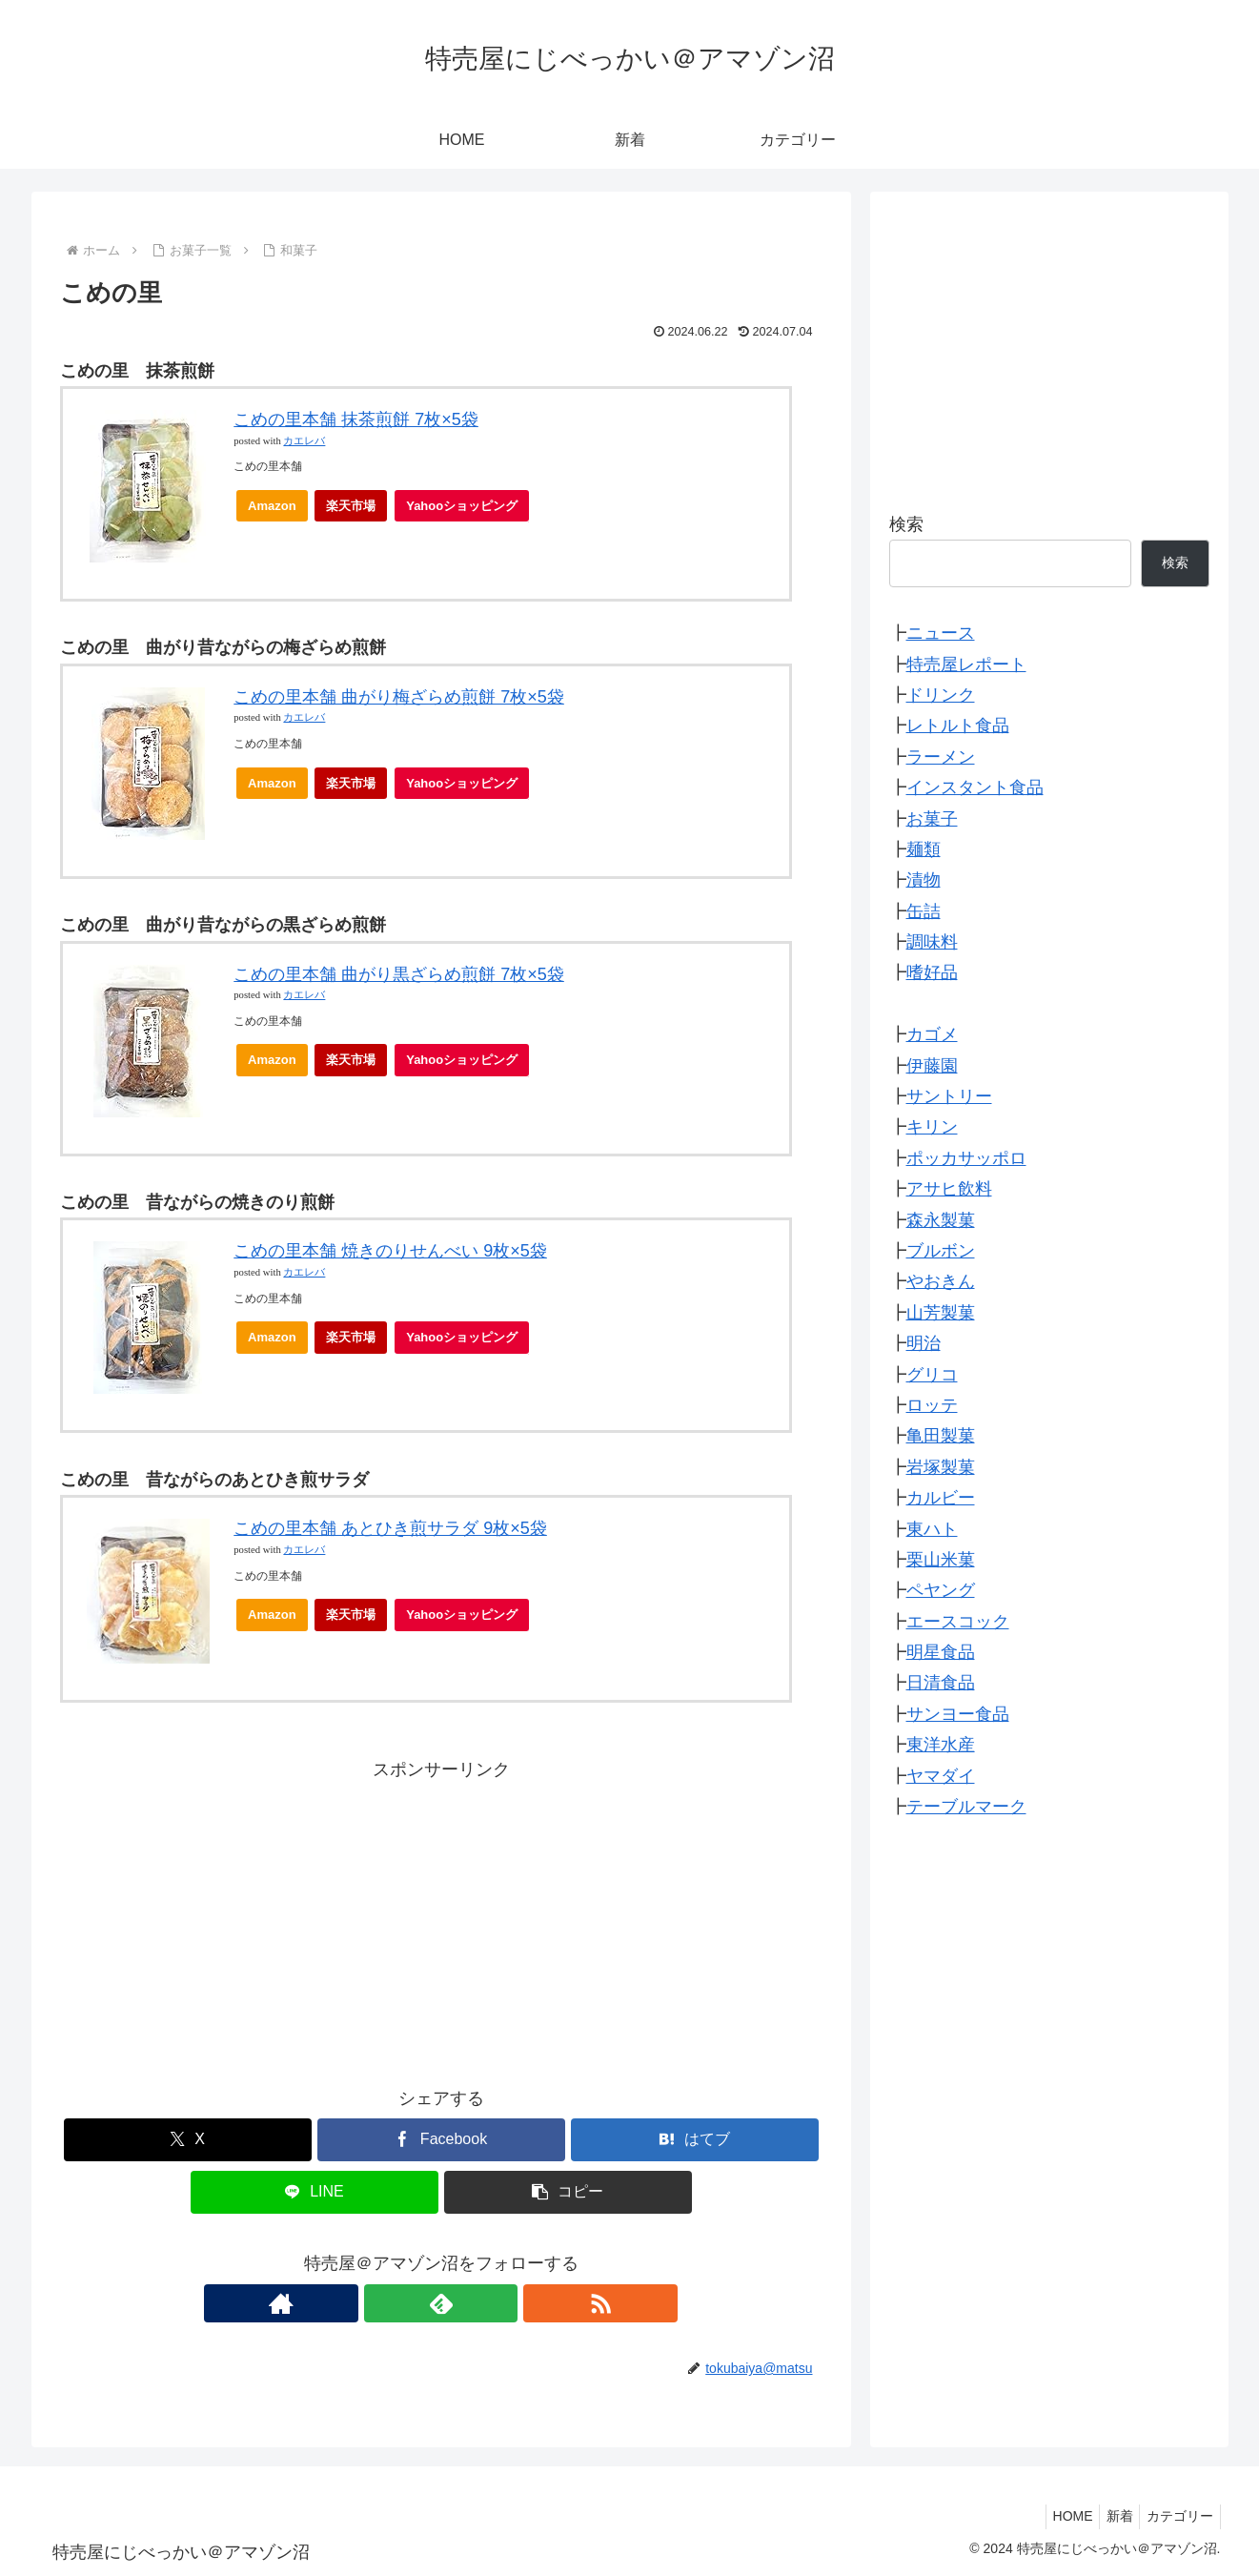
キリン (932, 1126)
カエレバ (304, 441)
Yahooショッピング (467, 510)
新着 (1110, 2516)
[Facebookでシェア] (441, 2139)
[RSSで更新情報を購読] (485, 2303)
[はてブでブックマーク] (695, 2139)
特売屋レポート (966, 664)
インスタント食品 (975, 787)
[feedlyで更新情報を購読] (441, 2303)
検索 (906, 524)
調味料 (932, 941)
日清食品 (940, 1682)
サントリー (949, 1096)
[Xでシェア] (188, 2139)
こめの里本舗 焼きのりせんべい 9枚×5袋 (390, 1250)
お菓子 (932, 818)
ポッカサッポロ (966, 1158)
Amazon (272, 506)
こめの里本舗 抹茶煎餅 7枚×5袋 (356, 419)
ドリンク (940, 695)
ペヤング (940, 1590)
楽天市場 (351, 506)
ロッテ (932, 1405)
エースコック (957, 1621)
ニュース (940, 633)
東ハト (932, 1529)
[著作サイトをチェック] (397, 2303)
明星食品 (940, 1652)
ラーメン (940, 757)
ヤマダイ (940, 1776)
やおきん (940, 1281)
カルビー (940, 1497)
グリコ (932, 1374)
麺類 (923, 849)
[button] (568, 2192)
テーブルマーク (966, 1806)
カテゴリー (1177, 2516)
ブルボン (940, 1250)
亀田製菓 (940, 1435)
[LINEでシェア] (314, 2192)
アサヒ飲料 (949, 1188)
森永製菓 (940, 1220)
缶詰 (923, 911)
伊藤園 (932, 1065)
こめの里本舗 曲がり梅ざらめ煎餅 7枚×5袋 (399, 696)
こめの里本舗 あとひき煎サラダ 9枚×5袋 (390, 1528)
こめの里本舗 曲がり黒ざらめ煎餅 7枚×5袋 (399, 974)
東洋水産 (940, 1744)
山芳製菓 (940, 1312)
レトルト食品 (957, 725)
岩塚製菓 (940, 1467)
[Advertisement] (441, 1918)
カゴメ (932, 1034)
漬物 (923, 879)
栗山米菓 (940, 1559)
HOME (1057, 2516)
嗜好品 (932, 972)
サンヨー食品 (957, 1714)
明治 (923, 1343)
